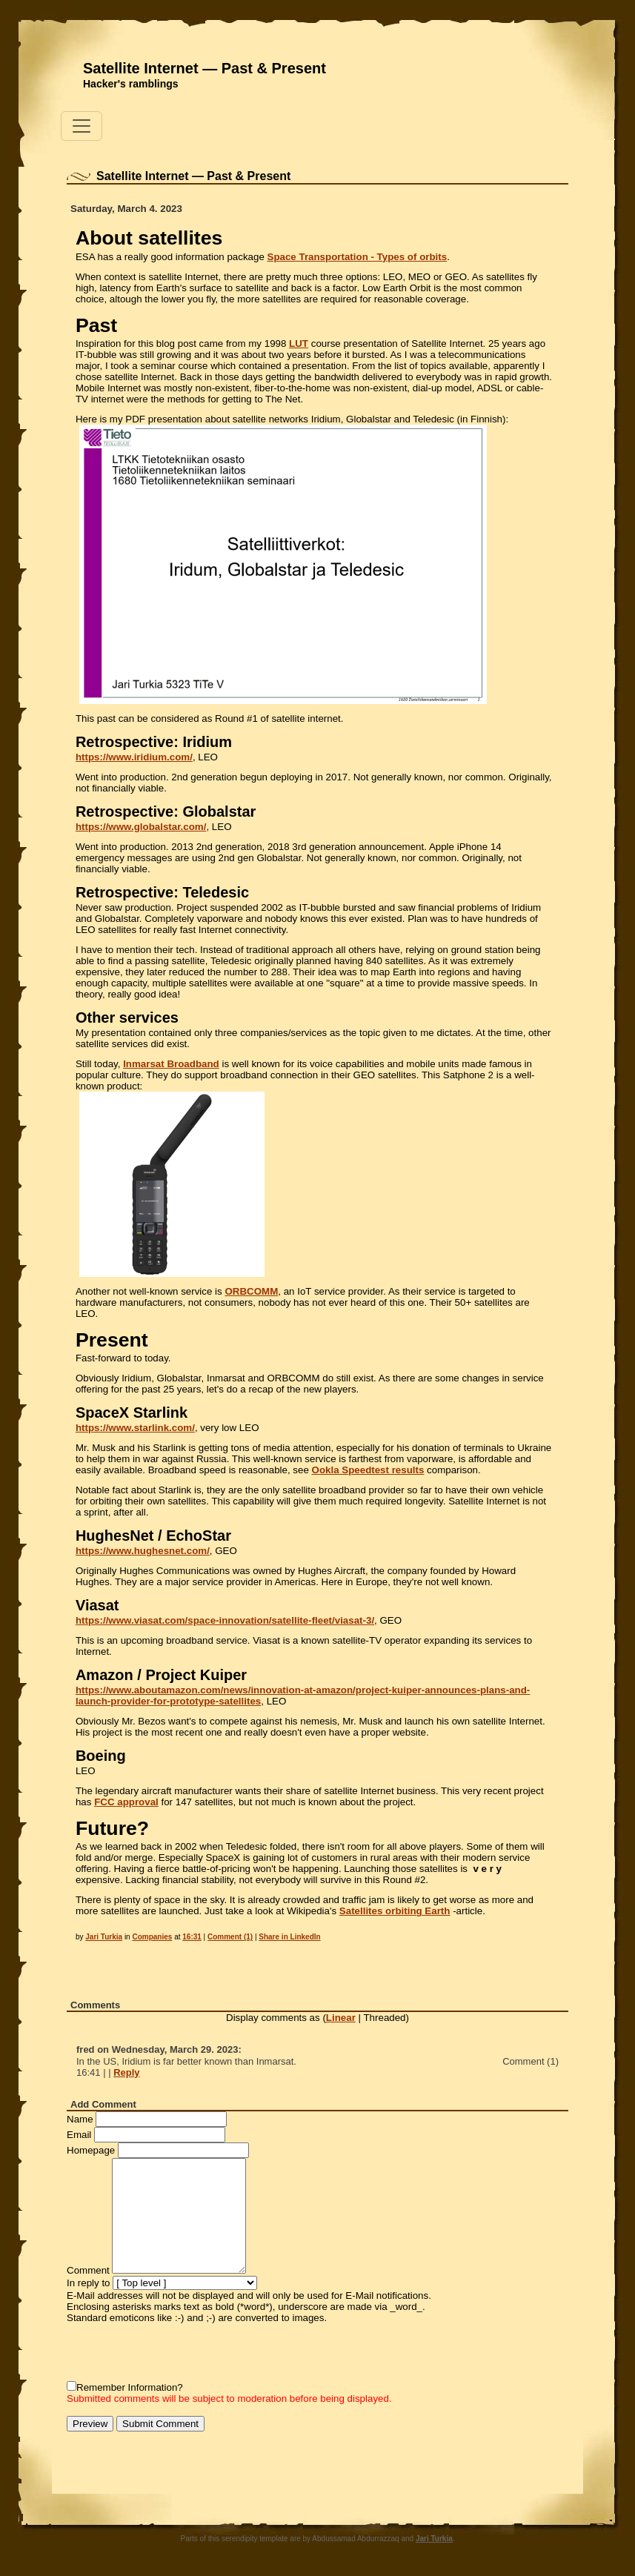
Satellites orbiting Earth (395, 1910)
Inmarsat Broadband (171, 1063)
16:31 (192, 1937)
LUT (298, 343)
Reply (126, 2072)
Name (80, 2119)
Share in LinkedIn (289, 1937)
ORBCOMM (251, 1291)
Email (79, 2134)
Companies (152, 1937)
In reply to (88, 2282)
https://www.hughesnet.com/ (143, 1550)
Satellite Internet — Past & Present (204, 68)
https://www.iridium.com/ (134, 757)
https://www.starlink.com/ (135, 1427)
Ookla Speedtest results (368, 1469)
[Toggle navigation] (81, 126)
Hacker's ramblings (131, 84)
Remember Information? (129, 2387)
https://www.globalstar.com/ (141, 826)
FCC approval (126, 1801)
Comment (88, 2270)
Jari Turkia (103, 1937)
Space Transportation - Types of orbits (357, 256)
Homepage (91, 2150)
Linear (341, 2017)
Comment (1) (230, 1937)
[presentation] (179, 2352)
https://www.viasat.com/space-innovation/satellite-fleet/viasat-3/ (225, 1620)
